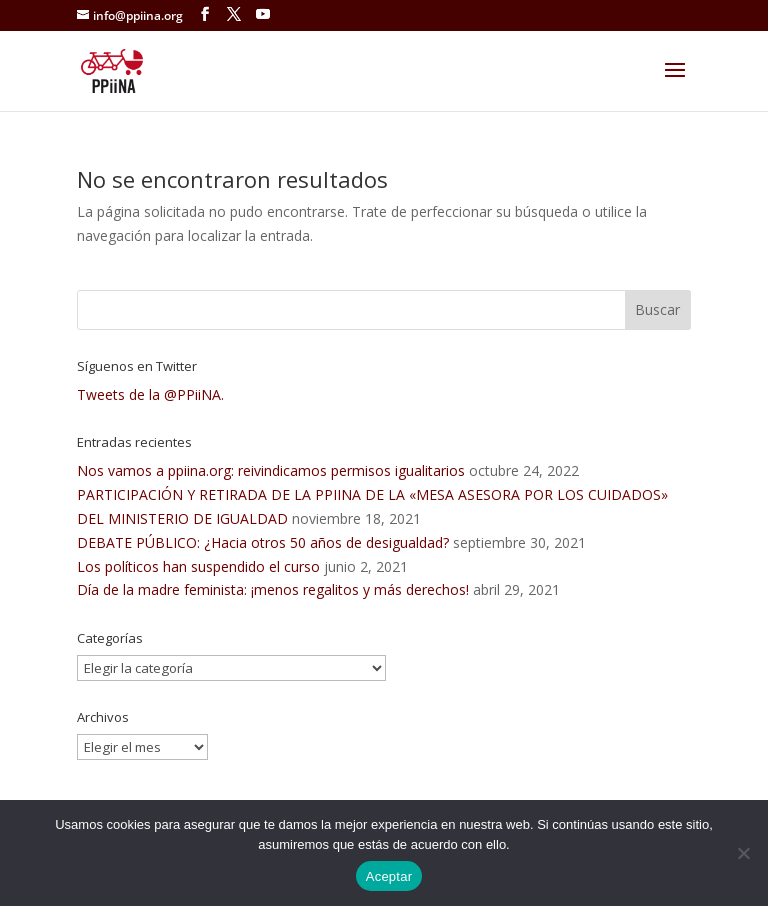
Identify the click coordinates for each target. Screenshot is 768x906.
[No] (743, 853)
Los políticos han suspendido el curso (198, 566)
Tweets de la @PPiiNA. (150, 394)
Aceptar (389, 876)
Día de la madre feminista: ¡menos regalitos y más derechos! (273, 589)
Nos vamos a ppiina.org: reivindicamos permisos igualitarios (271, 470)
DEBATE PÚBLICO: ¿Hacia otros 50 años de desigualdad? (263, 542)
